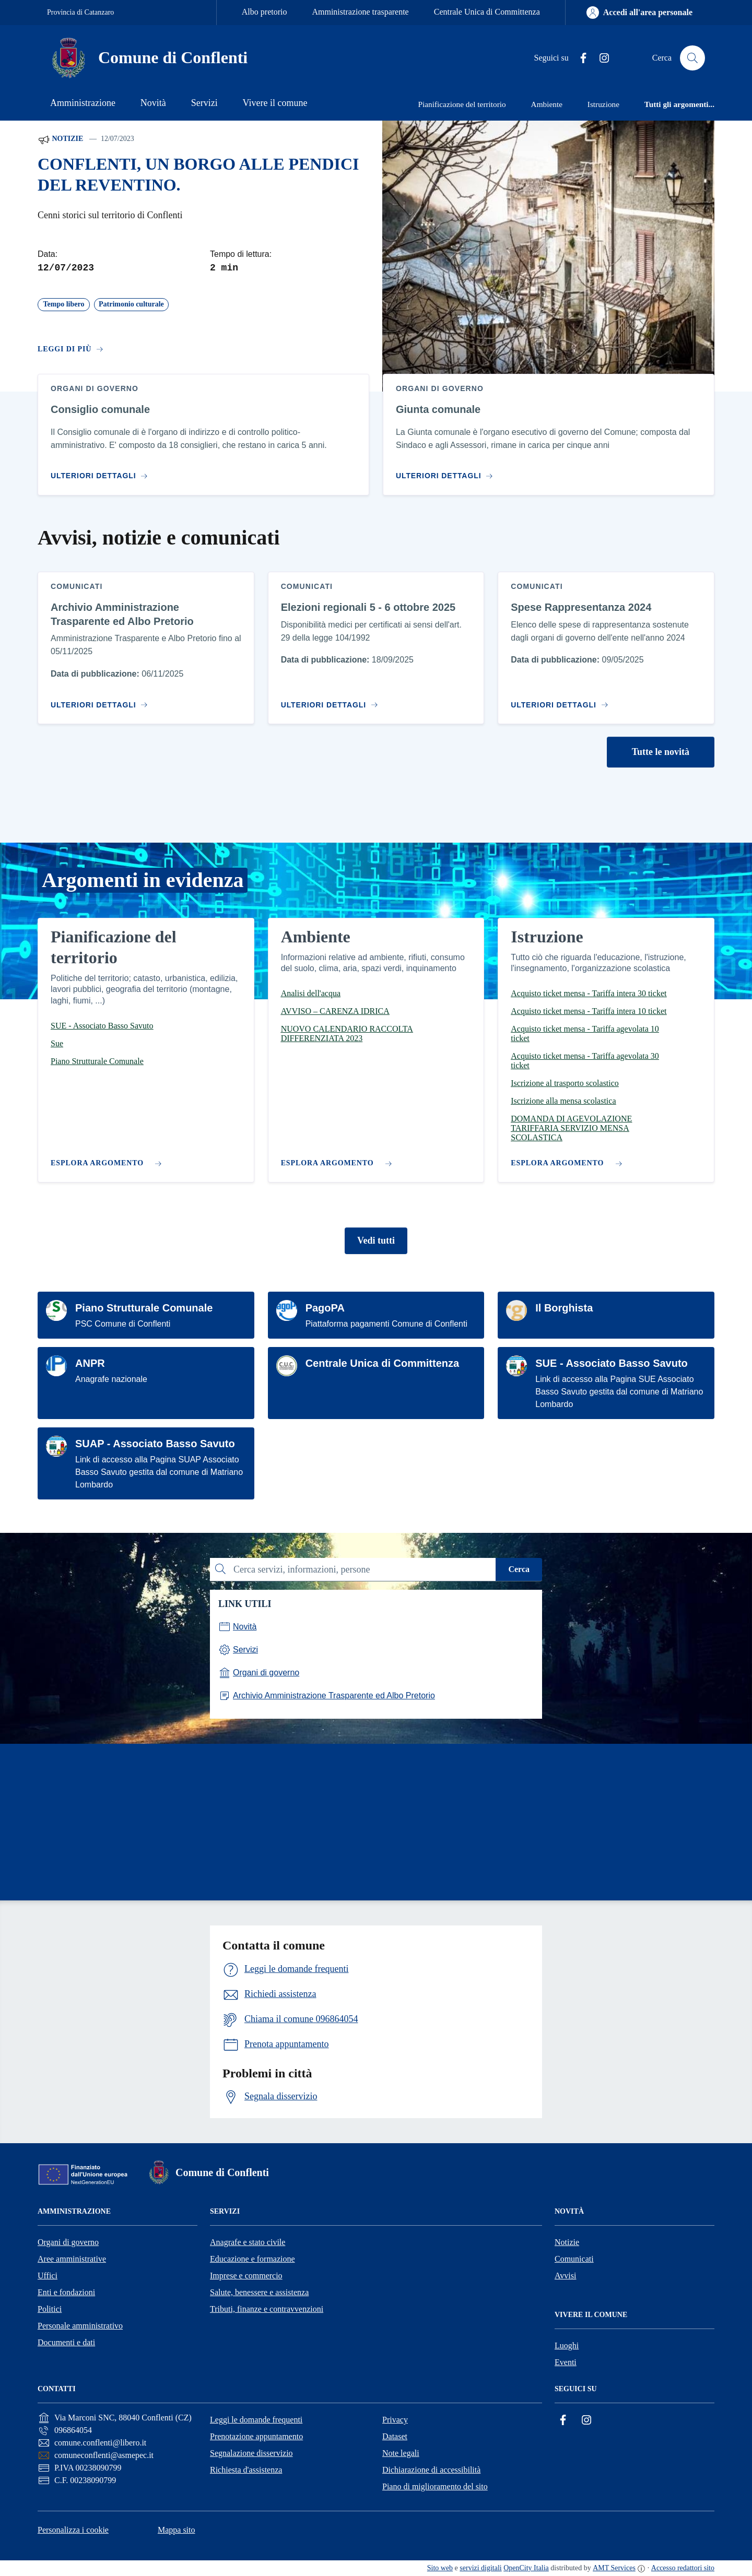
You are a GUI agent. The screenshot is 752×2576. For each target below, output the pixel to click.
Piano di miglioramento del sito (435, 2486)
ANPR (90, 1363)
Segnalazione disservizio (251, 2453)
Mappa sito (176, 2529)
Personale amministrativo (80, 2325)
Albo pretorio (264, 11)
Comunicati (574, 2258)
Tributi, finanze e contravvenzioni (266, 2309)
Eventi (566, 2362)
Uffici (47, 2275)
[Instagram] (600, 58)
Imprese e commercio (246, 2275)
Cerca (519, 1569)
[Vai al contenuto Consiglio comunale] (101, 472)
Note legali (400, 2453)
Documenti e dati (66, 2342)
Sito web (440, 2568)
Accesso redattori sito (682, 2568)
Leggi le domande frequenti (256, 2419)
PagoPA (325, 1308)
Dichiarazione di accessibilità (431, 2469)
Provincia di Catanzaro (80, 12)
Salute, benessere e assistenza (259, 2292)
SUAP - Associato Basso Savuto (155, 1443)
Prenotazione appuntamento (256, 2436)
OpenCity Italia (526, 2568)
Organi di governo (68, 2242)
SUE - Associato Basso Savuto (611, 1363)
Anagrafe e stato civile (247, 2242)
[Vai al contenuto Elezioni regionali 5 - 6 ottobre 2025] (332, 700)
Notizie (60, 139)
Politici (50, 2309)
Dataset (394, 2436)
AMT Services (614, 2568)
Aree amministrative (72, 2258)
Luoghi (567, 2345)
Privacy (395, 2419)
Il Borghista (564, 1308)
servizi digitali (480, 2568)
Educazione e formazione (252, 2258)
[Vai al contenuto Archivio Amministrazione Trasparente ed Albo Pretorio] (101, 700)
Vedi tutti (376, 1240)
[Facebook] (579, 58)
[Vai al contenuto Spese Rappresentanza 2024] (562, 700)
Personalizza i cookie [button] (73, 2529)
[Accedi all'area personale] (639, 12)
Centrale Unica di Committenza (487, 11)
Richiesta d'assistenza (246, 2469)
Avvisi (565, 2275)
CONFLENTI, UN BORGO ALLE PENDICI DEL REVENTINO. (198, 174)
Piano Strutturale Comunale (144, 1308)
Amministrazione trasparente (360, 11)
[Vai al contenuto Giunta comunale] (447, 472)
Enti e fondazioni (66, 2292)
